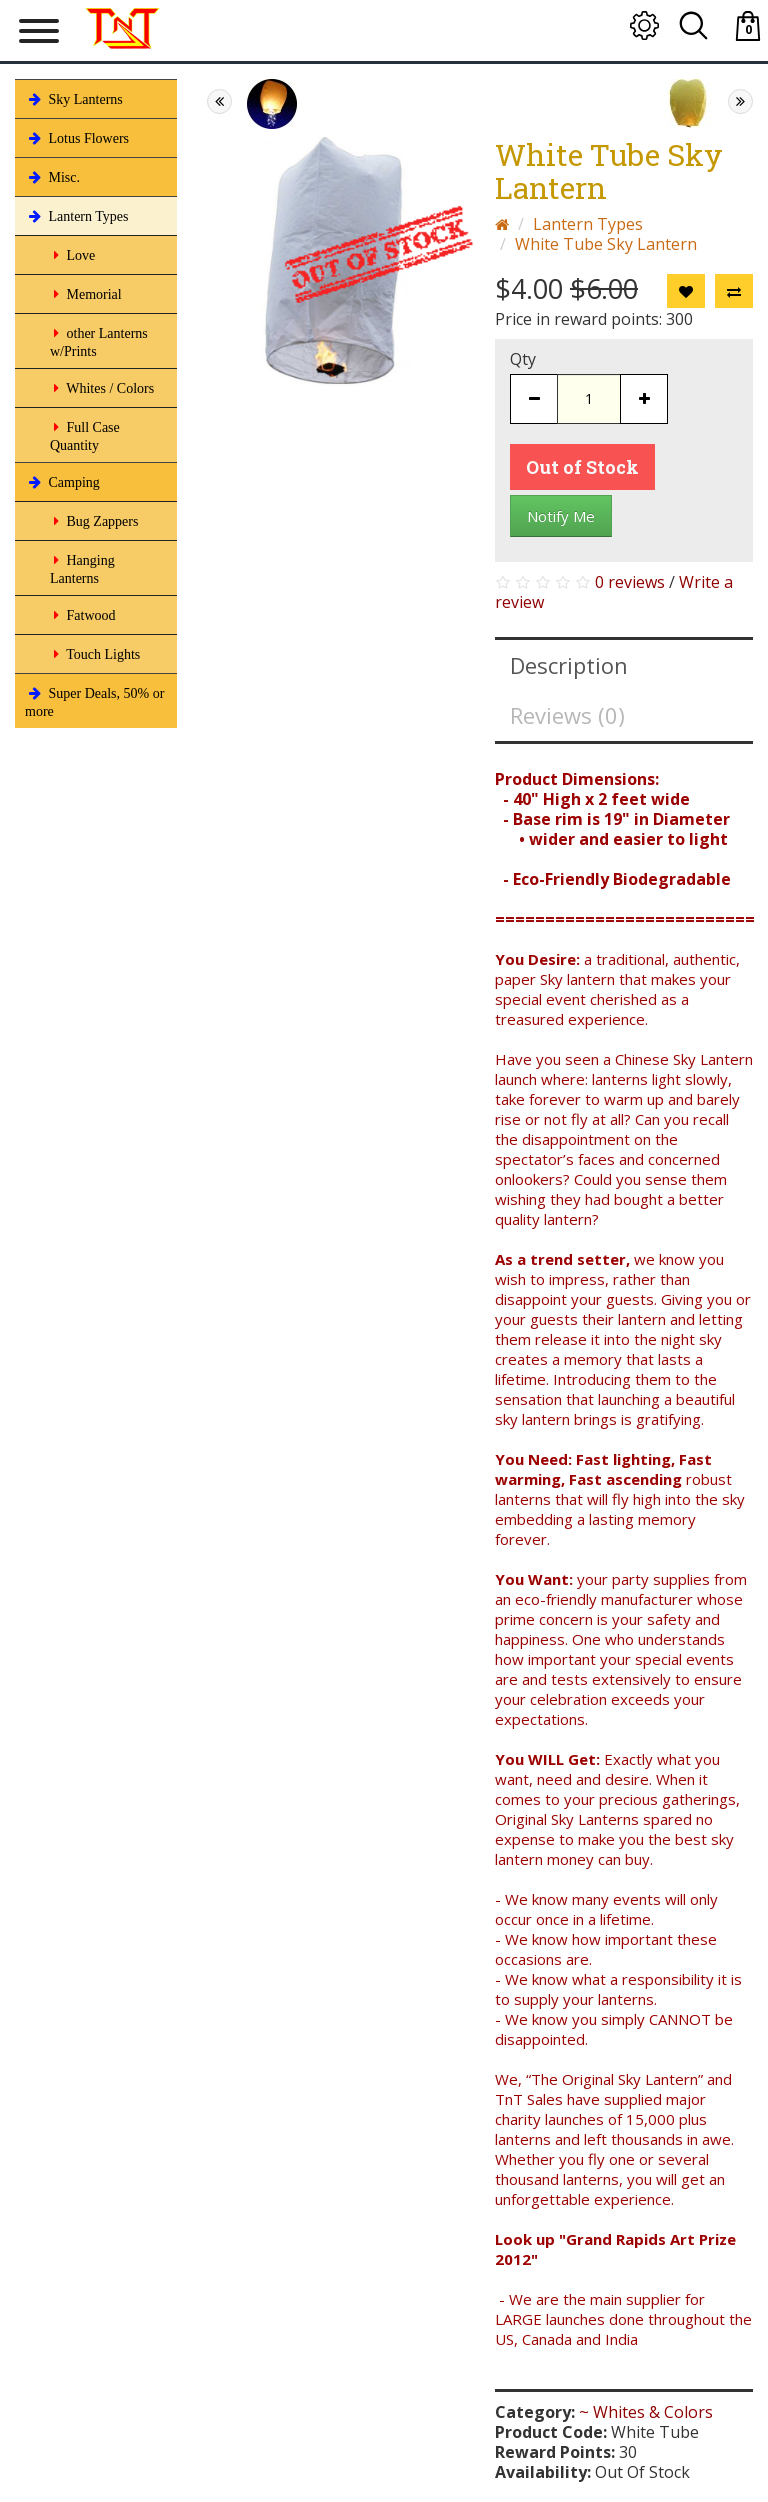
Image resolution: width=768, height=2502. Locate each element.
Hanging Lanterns (82, 567)
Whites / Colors (102, 388)
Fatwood (83, 615)
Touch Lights (95, 654)
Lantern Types (77, 216)
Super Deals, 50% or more (94, 700)
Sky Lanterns (74, 99)
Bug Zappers (94, 521)
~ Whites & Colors (646, 2412)
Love (72, 255)
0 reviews (630, 582)
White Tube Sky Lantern (606, 244)
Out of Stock (582, 467)
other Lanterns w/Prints (99, 340)
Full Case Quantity (85, 434)
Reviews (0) (567, 715)
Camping (62, 482)
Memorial (86, 294)
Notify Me (561, 516)
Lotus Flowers (77, 138)
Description (569, 665)
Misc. (52, 177)
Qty (523, 359)
